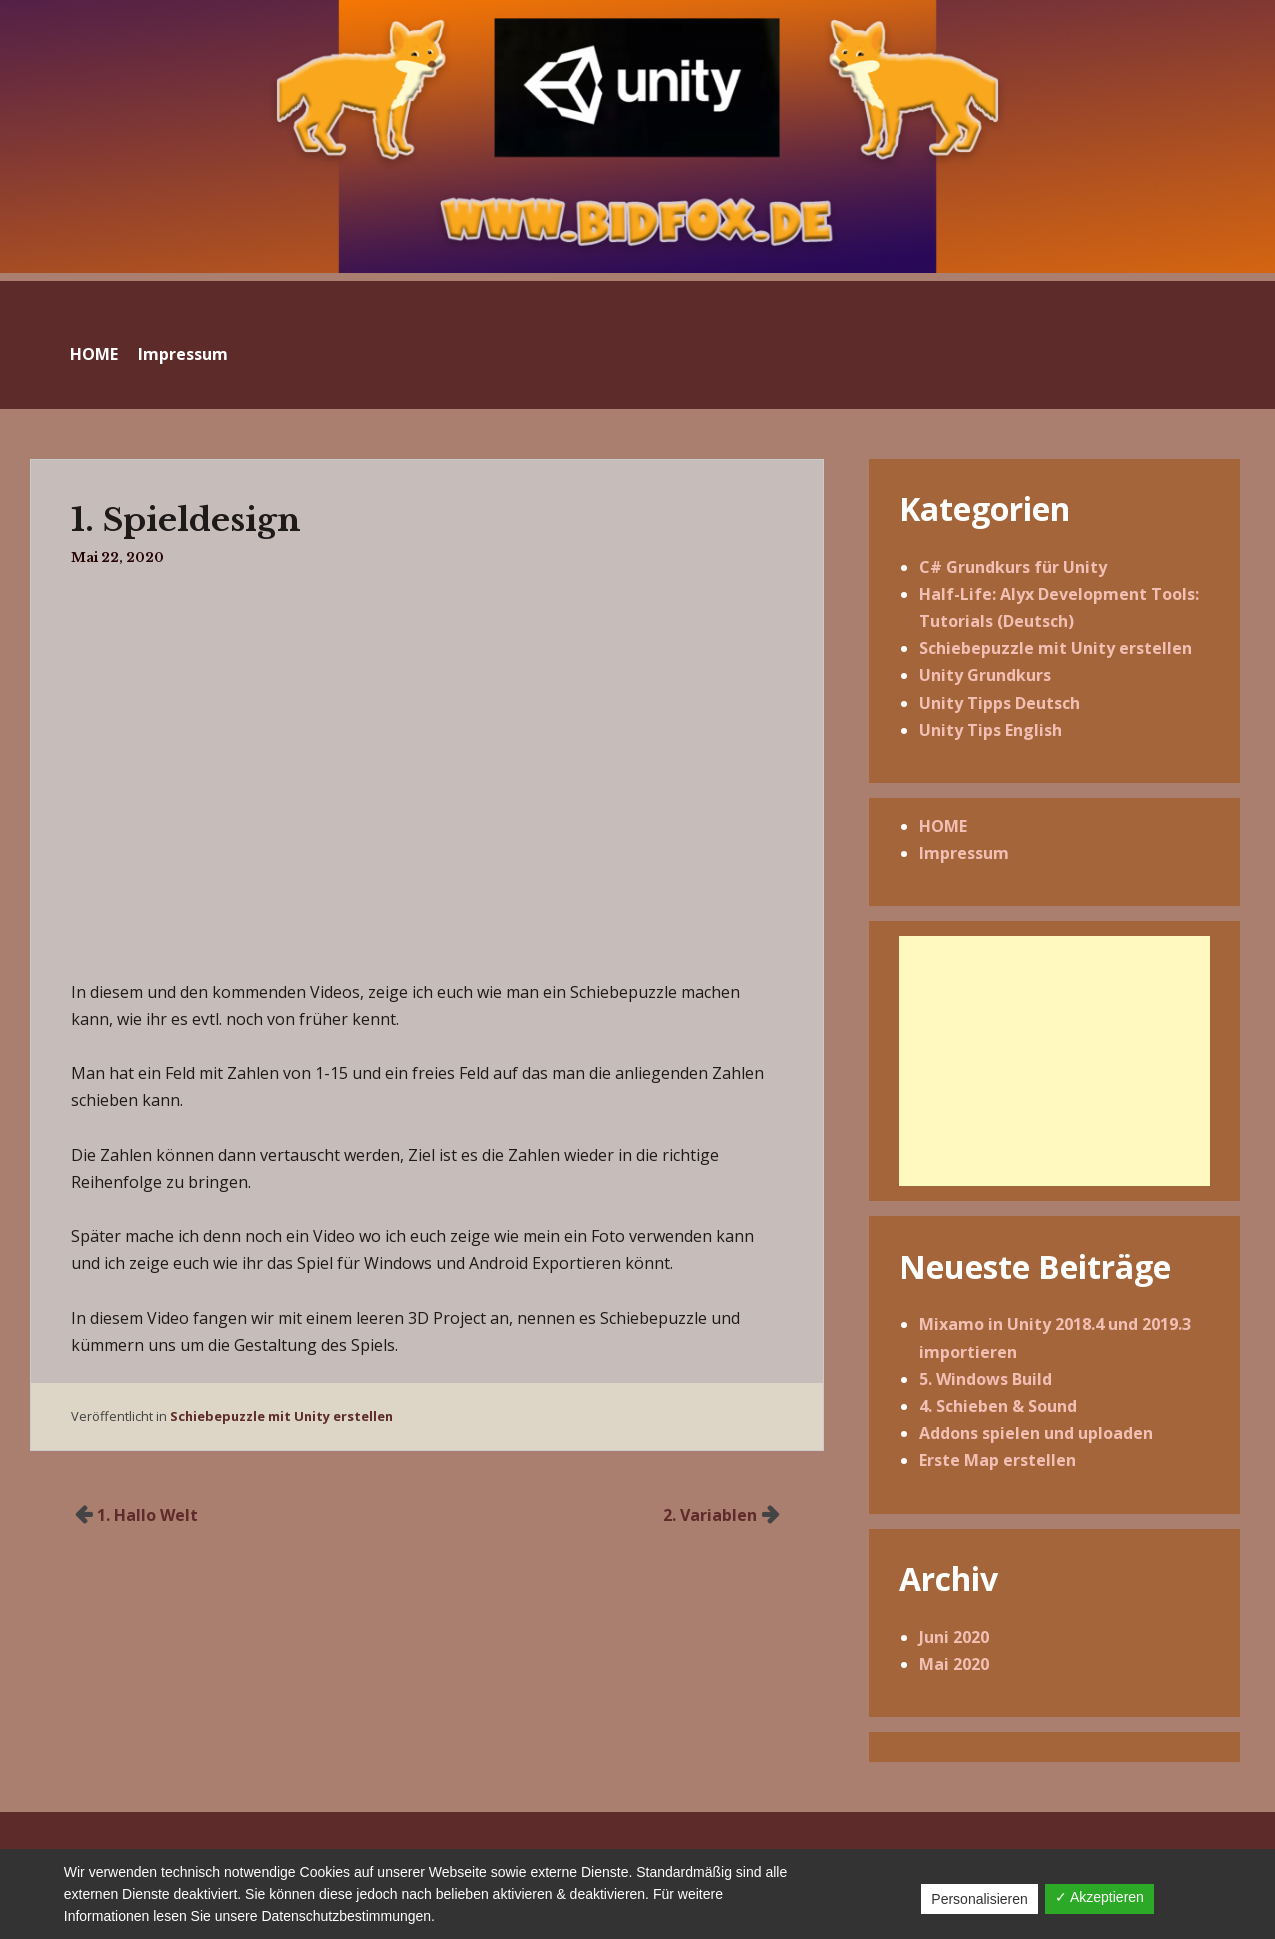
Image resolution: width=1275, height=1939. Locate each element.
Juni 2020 (954, 1637)
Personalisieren (979, 1899)
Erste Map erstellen (997, 1460)
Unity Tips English (990, 730)
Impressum (183, 354)
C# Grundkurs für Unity (1013, 567)
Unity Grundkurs (985, 675)
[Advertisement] (1054, 1061)
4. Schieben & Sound (998, 1406)
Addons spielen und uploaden (1036, 1433)
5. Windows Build (985, 1379)
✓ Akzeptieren (1099, 1897)
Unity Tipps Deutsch (999, 703)
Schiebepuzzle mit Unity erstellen (281, 1416)
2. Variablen (710, 1515)
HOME (94, 354)
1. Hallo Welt (147, 1515)
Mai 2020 (954, 1664)
